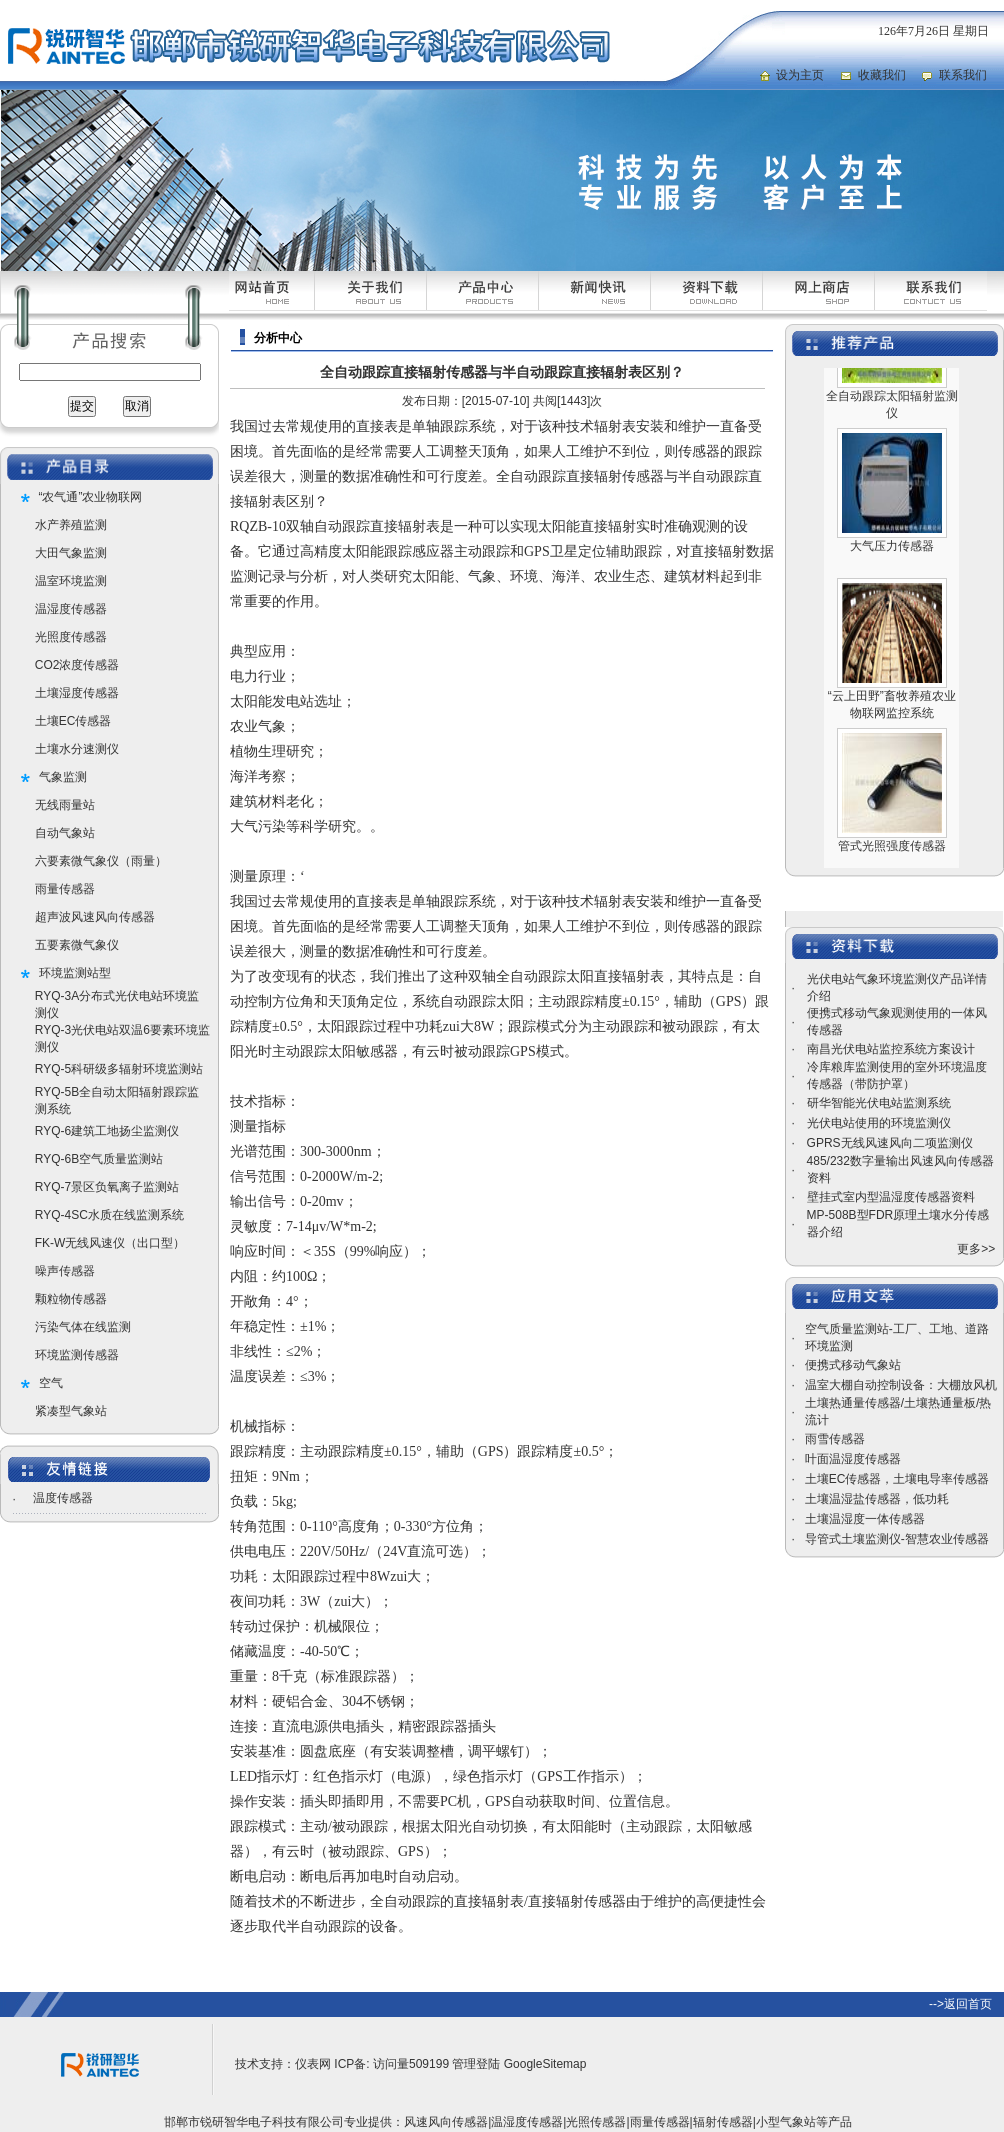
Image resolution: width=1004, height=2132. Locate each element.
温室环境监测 (71, 581)
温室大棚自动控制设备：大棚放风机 (901, 1385)
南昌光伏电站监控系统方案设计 (891, 1049)
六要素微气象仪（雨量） (101, 861)
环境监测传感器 (77, 1355)
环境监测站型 (75, 973)
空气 (51, 1383)
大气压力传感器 (892, 558)
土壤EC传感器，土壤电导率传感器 (897, 1479)
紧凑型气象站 (71, 1411)
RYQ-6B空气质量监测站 (99, 1159)
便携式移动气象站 (853, 1365)
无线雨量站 (65, 805)
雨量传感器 (65, 889)
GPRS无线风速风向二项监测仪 (890, 1143)
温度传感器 (63, 1498)
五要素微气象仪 (77, 945)
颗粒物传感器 (71, 1299)
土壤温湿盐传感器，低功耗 (877, 1499)
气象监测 (63, 777)
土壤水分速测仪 (77, 749)
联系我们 (963, 75)
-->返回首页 (960, 2004)
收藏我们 (882, 75)
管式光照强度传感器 (892, 858)
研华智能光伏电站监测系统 (879, 1103)
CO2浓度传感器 (77, 665)
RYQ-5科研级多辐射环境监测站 (119, 1069)
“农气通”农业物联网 (91, 497)
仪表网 (313, 2064)
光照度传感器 (71, 637)
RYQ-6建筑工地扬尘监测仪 (107, 1131)
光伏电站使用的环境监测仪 (879, 1123)
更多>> (976, 1249)
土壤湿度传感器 (77, 693)
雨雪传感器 (835, 1439)
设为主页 (800, 75)
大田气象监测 (71, 553)
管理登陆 (476, 2064)
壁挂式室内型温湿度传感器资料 (891, 1197)
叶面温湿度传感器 (853, 1459)
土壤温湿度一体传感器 (865, 1519)
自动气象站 (65, 833)
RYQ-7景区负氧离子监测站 (107, 1187)
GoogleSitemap (545, 2064)
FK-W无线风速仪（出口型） (110, 1243)
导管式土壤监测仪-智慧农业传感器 (897, 1539)
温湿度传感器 (71, 609)
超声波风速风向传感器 (95, 917)
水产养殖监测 (71, 525)
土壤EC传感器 (73, 721)
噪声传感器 (65, 1271)
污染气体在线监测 (83, 1327)
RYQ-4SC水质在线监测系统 (109, 1215)
